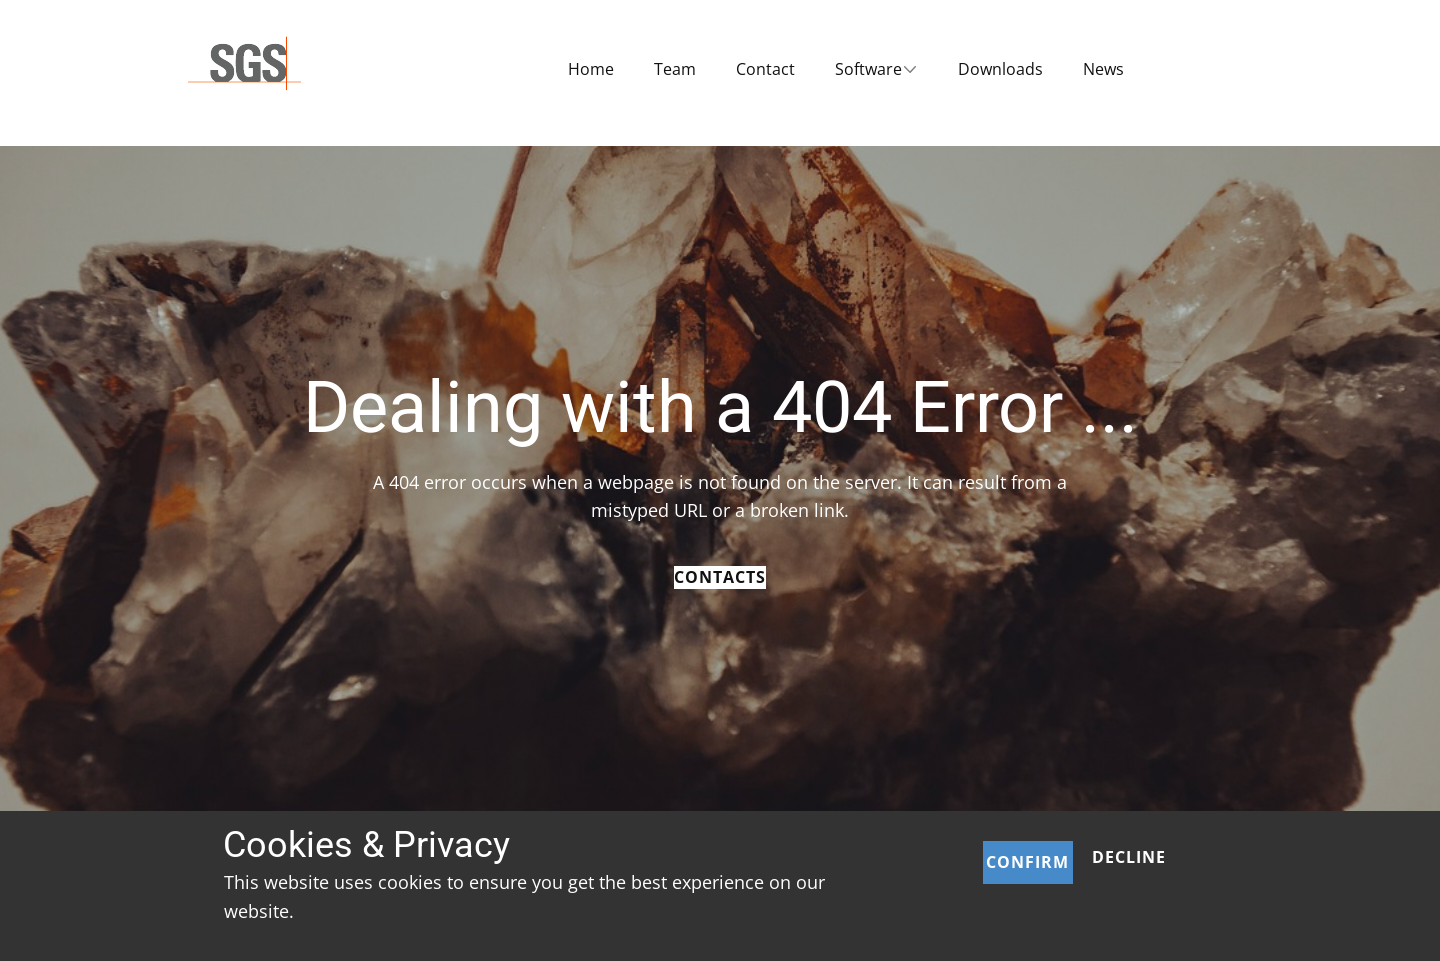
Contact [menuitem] (765, 69)
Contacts (720, 577)
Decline (1129, 857)
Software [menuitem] (868, 69)
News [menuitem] (1103, 69)
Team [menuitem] (675, 69)
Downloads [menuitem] (1000, 69)
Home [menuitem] (591, 69)
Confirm (1027, 862)
